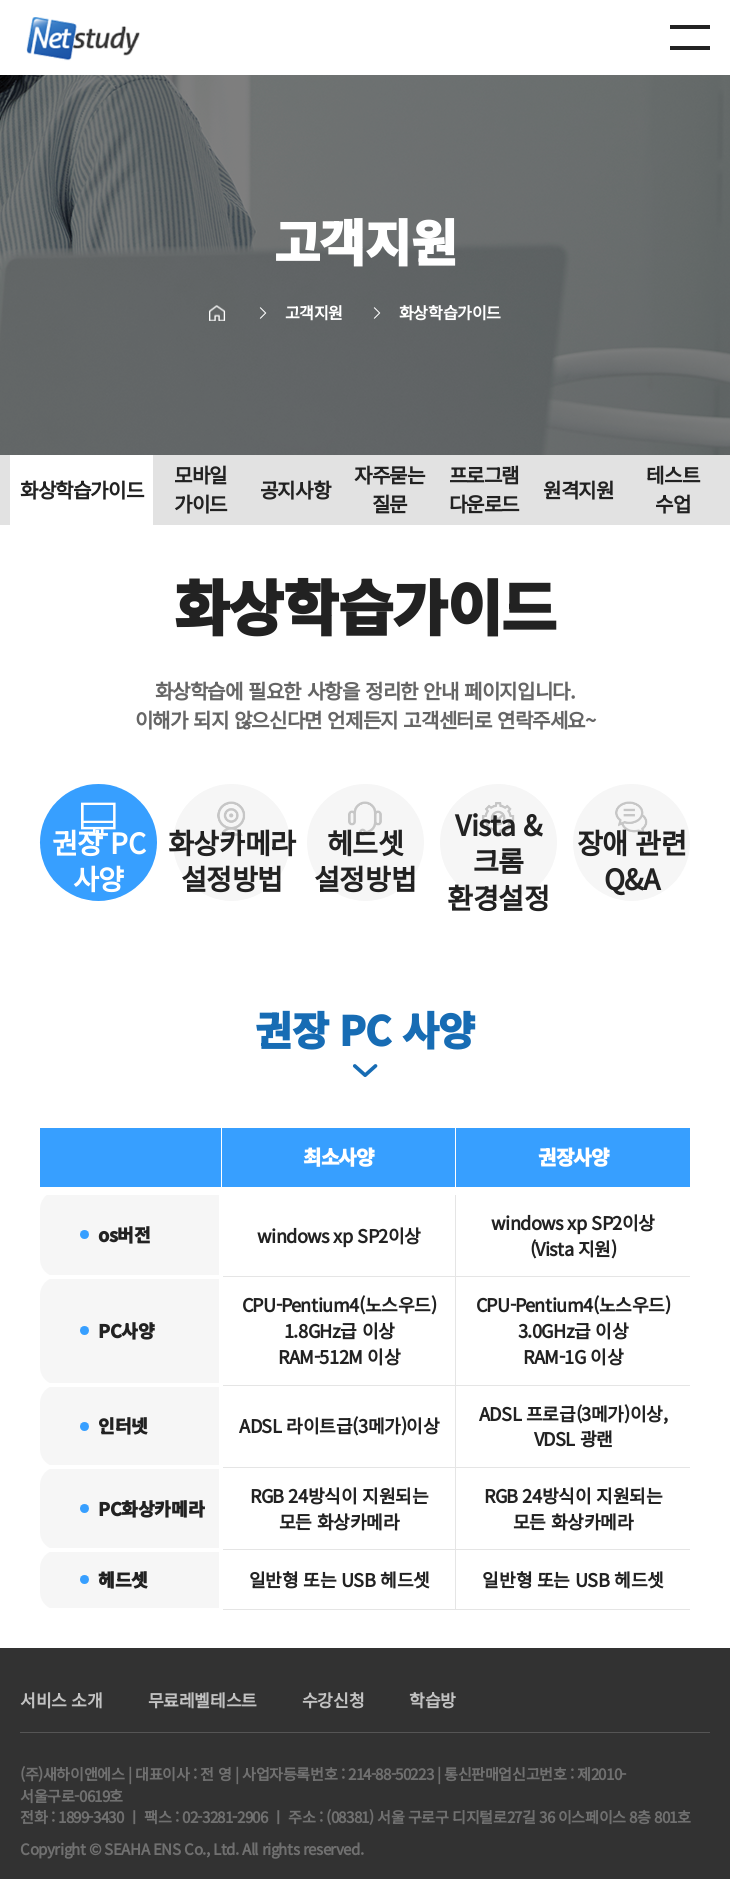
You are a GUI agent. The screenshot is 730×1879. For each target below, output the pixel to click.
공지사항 (295, 490)
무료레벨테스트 (202, 1699)
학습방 (432, 1699)
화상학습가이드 (81, 490)
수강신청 (333, 1699)
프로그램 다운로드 (484, 489)
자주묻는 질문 (389, 489)
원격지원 (578, 490)
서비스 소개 (61, 1699)
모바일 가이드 (200, 489)
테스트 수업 (672, 489)
